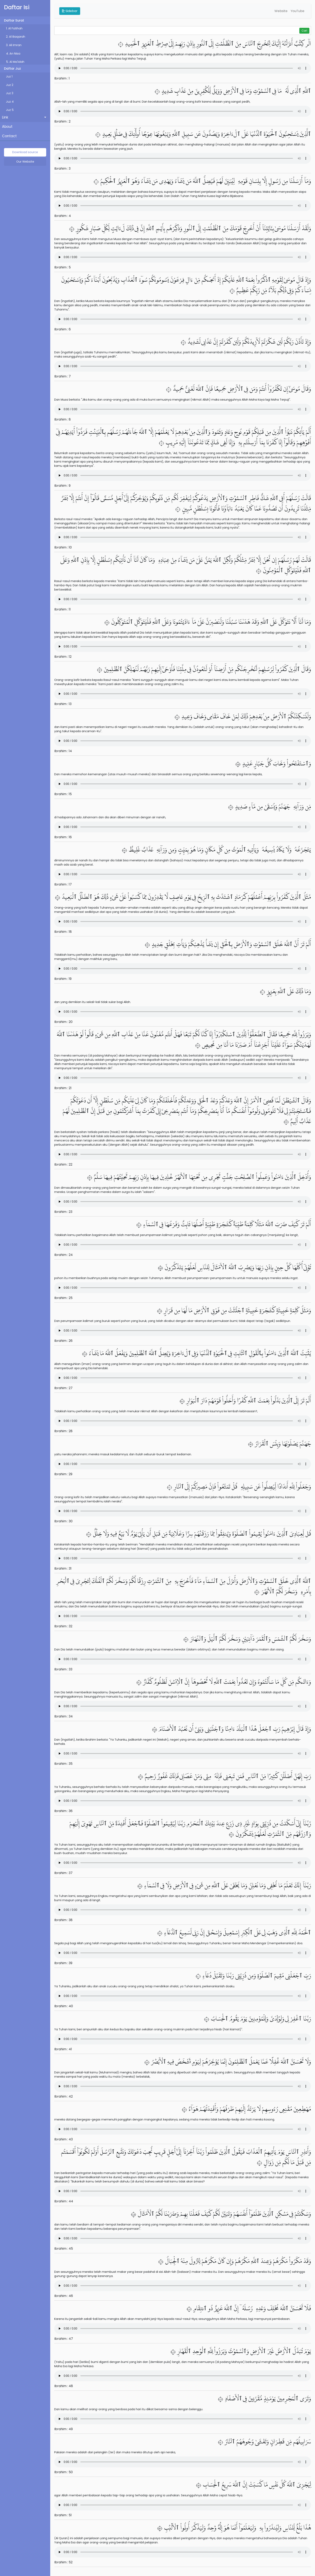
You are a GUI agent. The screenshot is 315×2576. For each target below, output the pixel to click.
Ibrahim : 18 (63, 931)
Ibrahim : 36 (63, 1811)
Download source (25, 152)
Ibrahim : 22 (63, 1164)
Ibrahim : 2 (62, 121)
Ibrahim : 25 (63, 1298)
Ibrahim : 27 (63, 1388)
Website (280, 11)
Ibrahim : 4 (62, 215)
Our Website (25, 162)
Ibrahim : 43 (63, 2139)
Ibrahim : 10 (63, 547)
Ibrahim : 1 (62, 78)
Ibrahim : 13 (63, 704)
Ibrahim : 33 (63, 1669)
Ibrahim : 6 (62, 329)
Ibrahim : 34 (63, 1716)
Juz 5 (10, 110)
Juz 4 (10, 102)
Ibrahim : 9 (62, 485)
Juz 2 (9, 85)
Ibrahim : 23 (63, 1211)
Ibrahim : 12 (63, 656)
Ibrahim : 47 (63, 2338)
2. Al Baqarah (15, 37)
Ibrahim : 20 (63, 1021)
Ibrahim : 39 (63, 1963)
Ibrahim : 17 (63, 884)
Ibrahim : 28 (63, 1431)
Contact (9, 136)
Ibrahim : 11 (62, 609)
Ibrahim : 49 (63, 2429)
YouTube (297, 11)
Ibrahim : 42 (63, 2096)
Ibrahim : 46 (63, 2296)
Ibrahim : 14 (63, 751)
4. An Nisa (13, 54)
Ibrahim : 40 (63, 2006)
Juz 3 (9, 93)
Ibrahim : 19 (63, 978)
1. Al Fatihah (14, 28)
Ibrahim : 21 (63, 1088)
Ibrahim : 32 (63, 1626)
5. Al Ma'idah (15, 62)
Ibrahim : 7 (62, 376)
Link (5, 117)
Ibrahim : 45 (63, 2248)
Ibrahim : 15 (63, 794)
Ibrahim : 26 (63, 1340)
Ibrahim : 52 (63, 2562)
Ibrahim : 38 (63, 1920)
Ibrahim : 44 (63, 2201)
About (7, 126)
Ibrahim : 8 (62, 419)
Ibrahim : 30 (63, 1521)
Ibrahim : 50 (63, 2472)
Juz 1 (9, 76)
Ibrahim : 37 (63, 1873)
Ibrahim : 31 (63, 1568)
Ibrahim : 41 (63, 2049)
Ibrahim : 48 (63, 2386)
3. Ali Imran (13, 45)
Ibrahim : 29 (63, 1474)
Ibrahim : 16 (63, 837)
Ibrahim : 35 (63, 1763)
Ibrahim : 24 (63, 1254)
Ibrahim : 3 (62, 168)
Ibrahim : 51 (63, 2515)
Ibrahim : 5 (62, 267)
